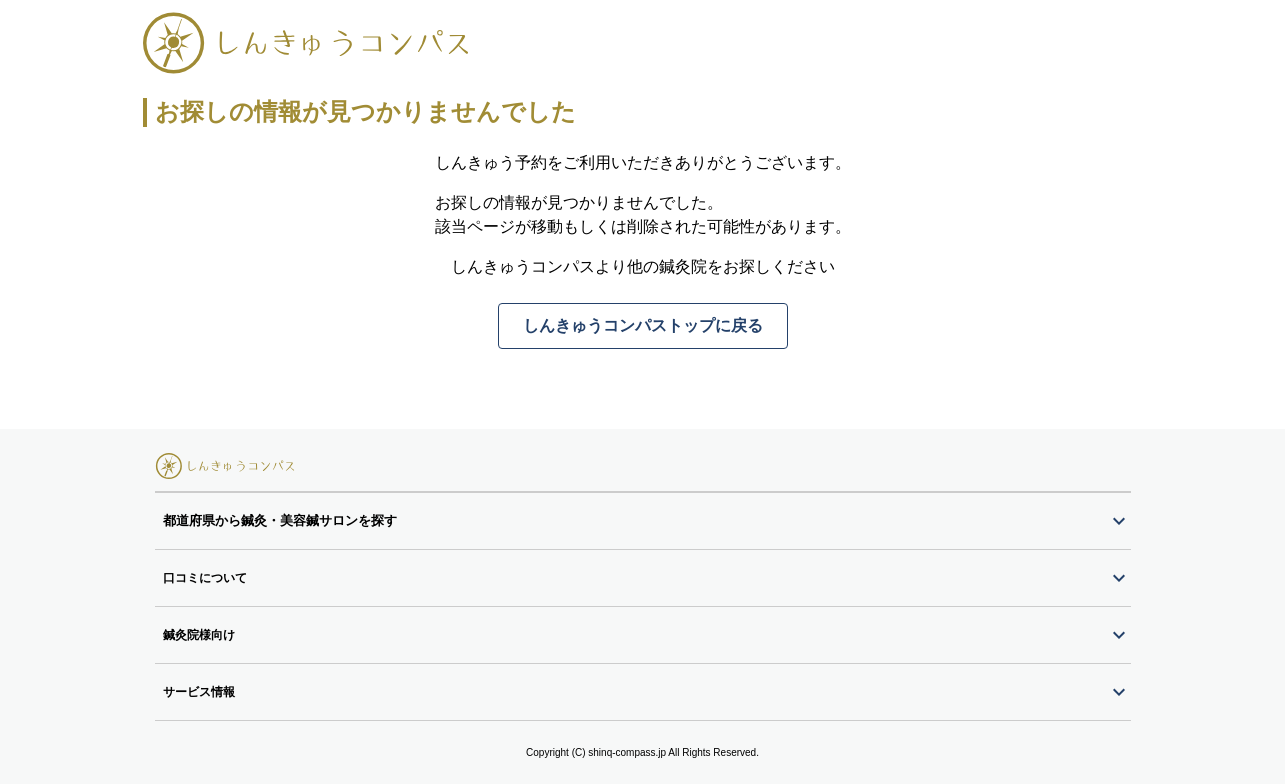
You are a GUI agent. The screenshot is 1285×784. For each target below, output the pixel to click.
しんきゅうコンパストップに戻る (643, 325)
